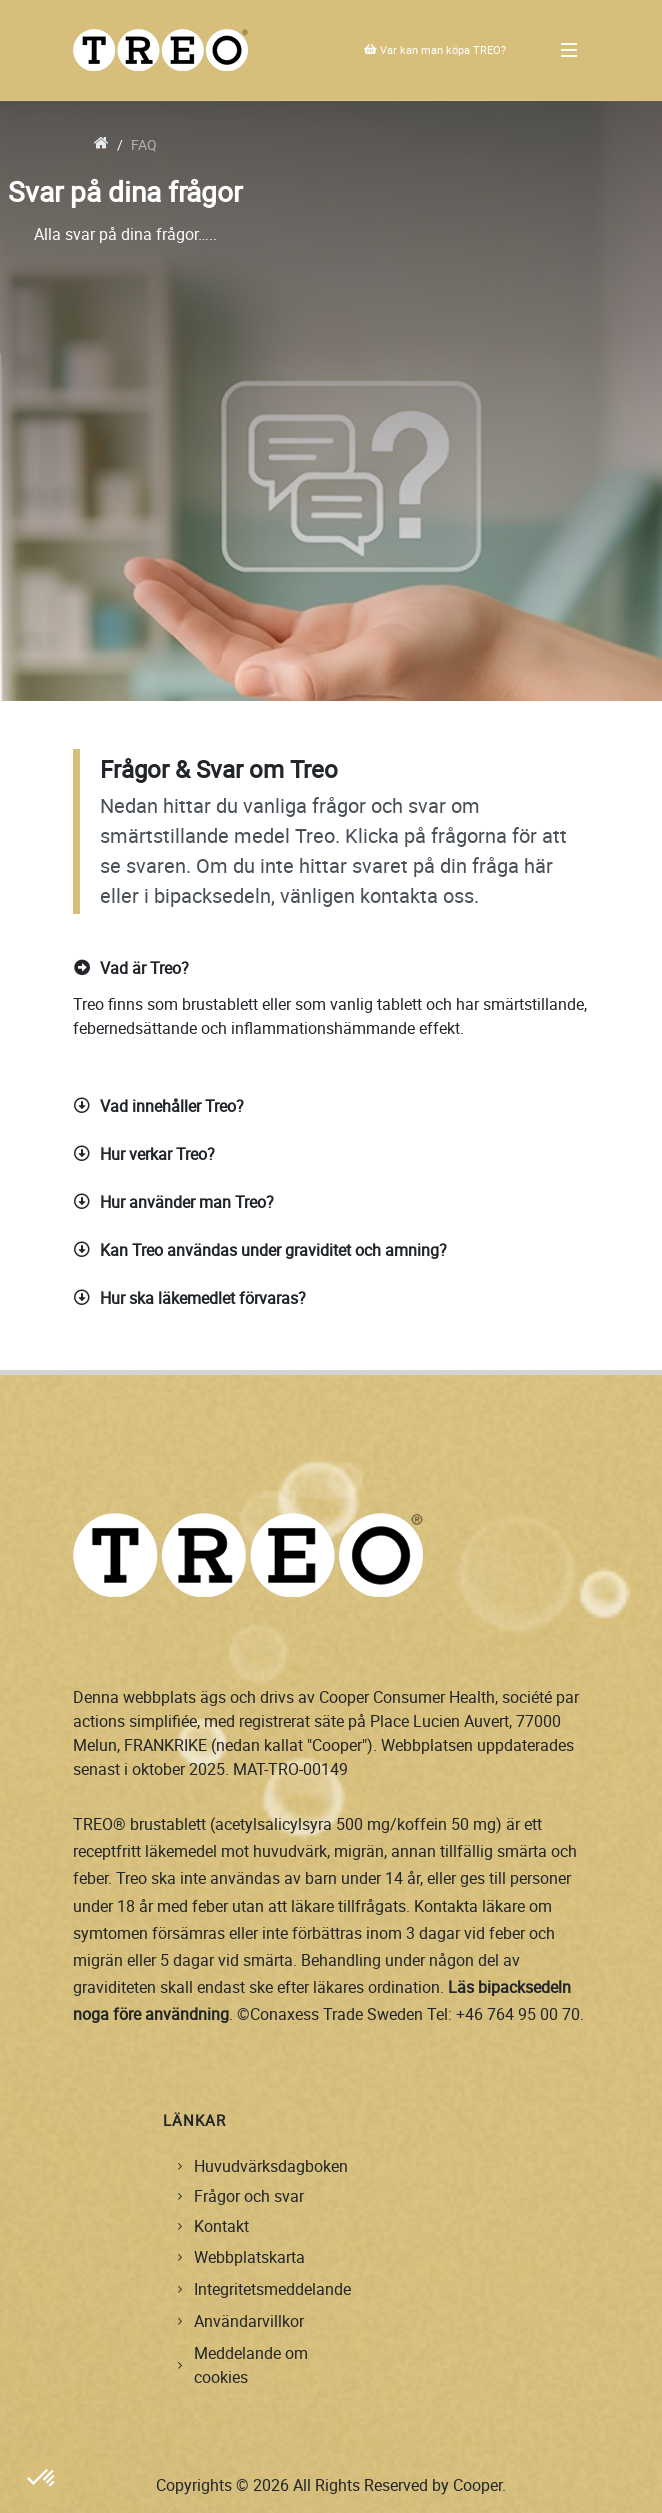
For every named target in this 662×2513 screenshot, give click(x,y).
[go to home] (101, 144)
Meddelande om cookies (251, 2365)
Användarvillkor (249, 2321)
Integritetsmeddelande (272, 2289)
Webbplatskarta (249, 2257)
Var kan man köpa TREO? (435, 49)
